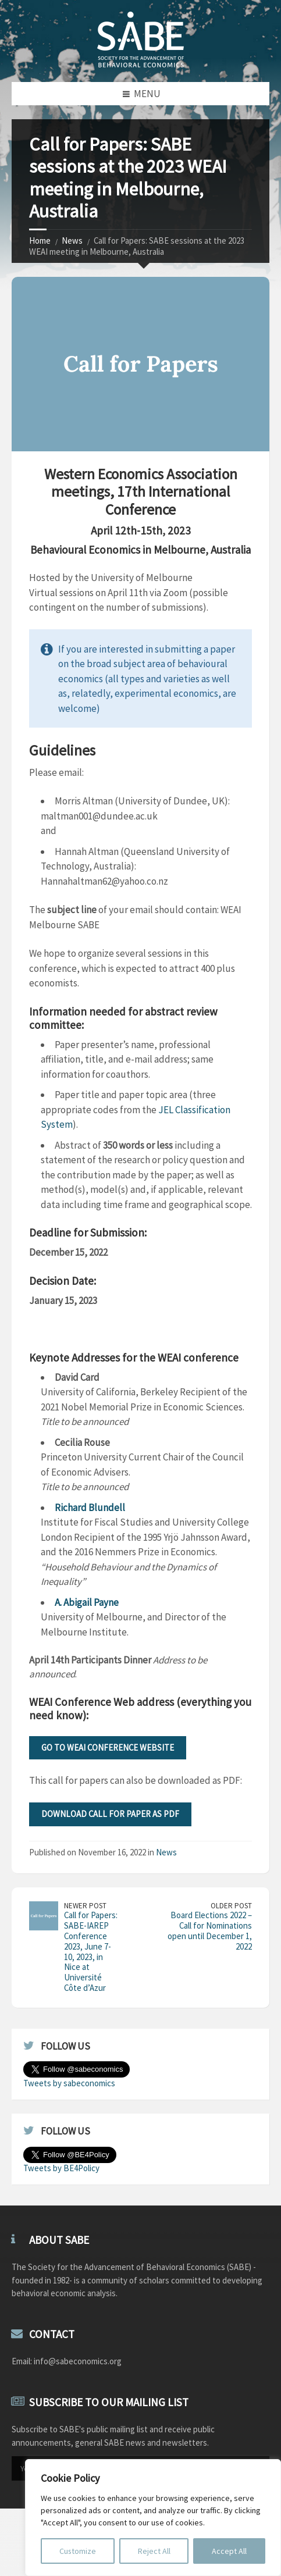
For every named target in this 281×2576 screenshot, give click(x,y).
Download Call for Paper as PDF (110, 1813)
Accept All (229, 2551)
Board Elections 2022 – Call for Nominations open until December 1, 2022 (210, 1930)
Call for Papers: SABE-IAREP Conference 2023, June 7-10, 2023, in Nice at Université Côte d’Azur (91, 1951)
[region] (153, 2517)
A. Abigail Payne (87, 1602)
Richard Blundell (90, 1507)
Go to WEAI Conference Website (107, 1747)
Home (40, 240)
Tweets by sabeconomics (69, 2083)
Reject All (154, 2551)
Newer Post (85, 1906)
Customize (78, 2551)
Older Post (231, 1906)
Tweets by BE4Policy (61, 2168)
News (72, 240)
